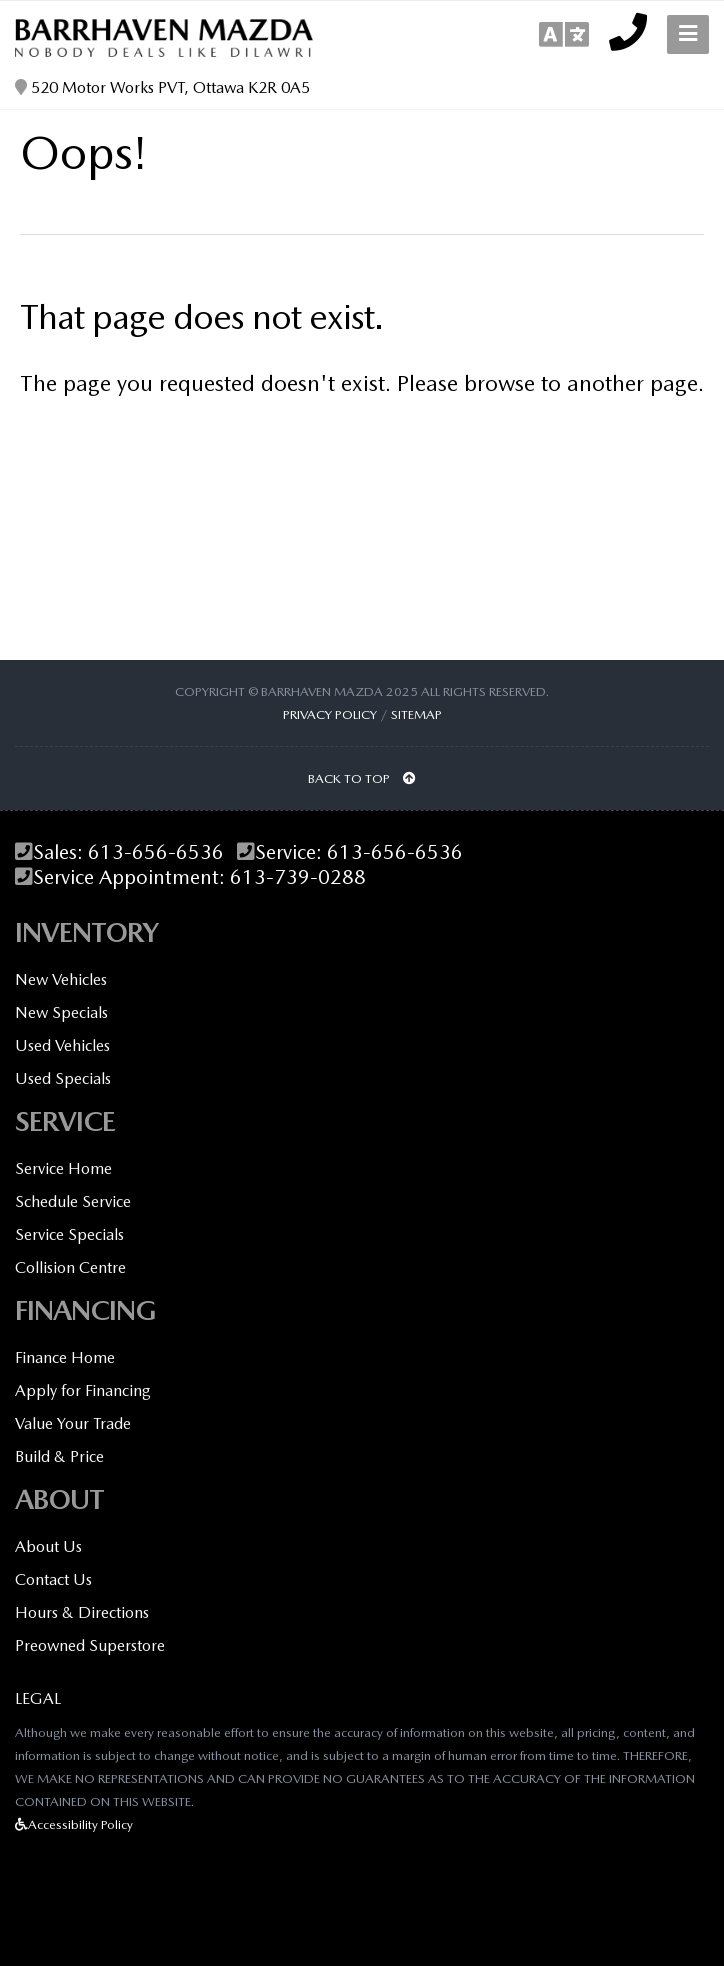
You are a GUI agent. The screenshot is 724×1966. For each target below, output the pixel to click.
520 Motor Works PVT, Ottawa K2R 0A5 (162, 88)
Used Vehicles (62, 1045)
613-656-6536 (156, 852)
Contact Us (53, 1579)
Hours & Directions (82, 1612)
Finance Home (65, 1357)
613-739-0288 (298, 877)
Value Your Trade (73, 1423)
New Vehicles (61, 979)
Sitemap (416, 714)
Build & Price (59, 1456)
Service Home (63, 1168)
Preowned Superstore (90, 1645)
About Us (48, 1546)
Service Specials (69, 1234)
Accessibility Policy (74, 1824)
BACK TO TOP (362, 778)
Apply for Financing (83, 1390)
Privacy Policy (330, 714)
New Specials (61, 1012)
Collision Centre (70, 1267)
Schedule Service (73, 1201)
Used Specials (63, 1078)
